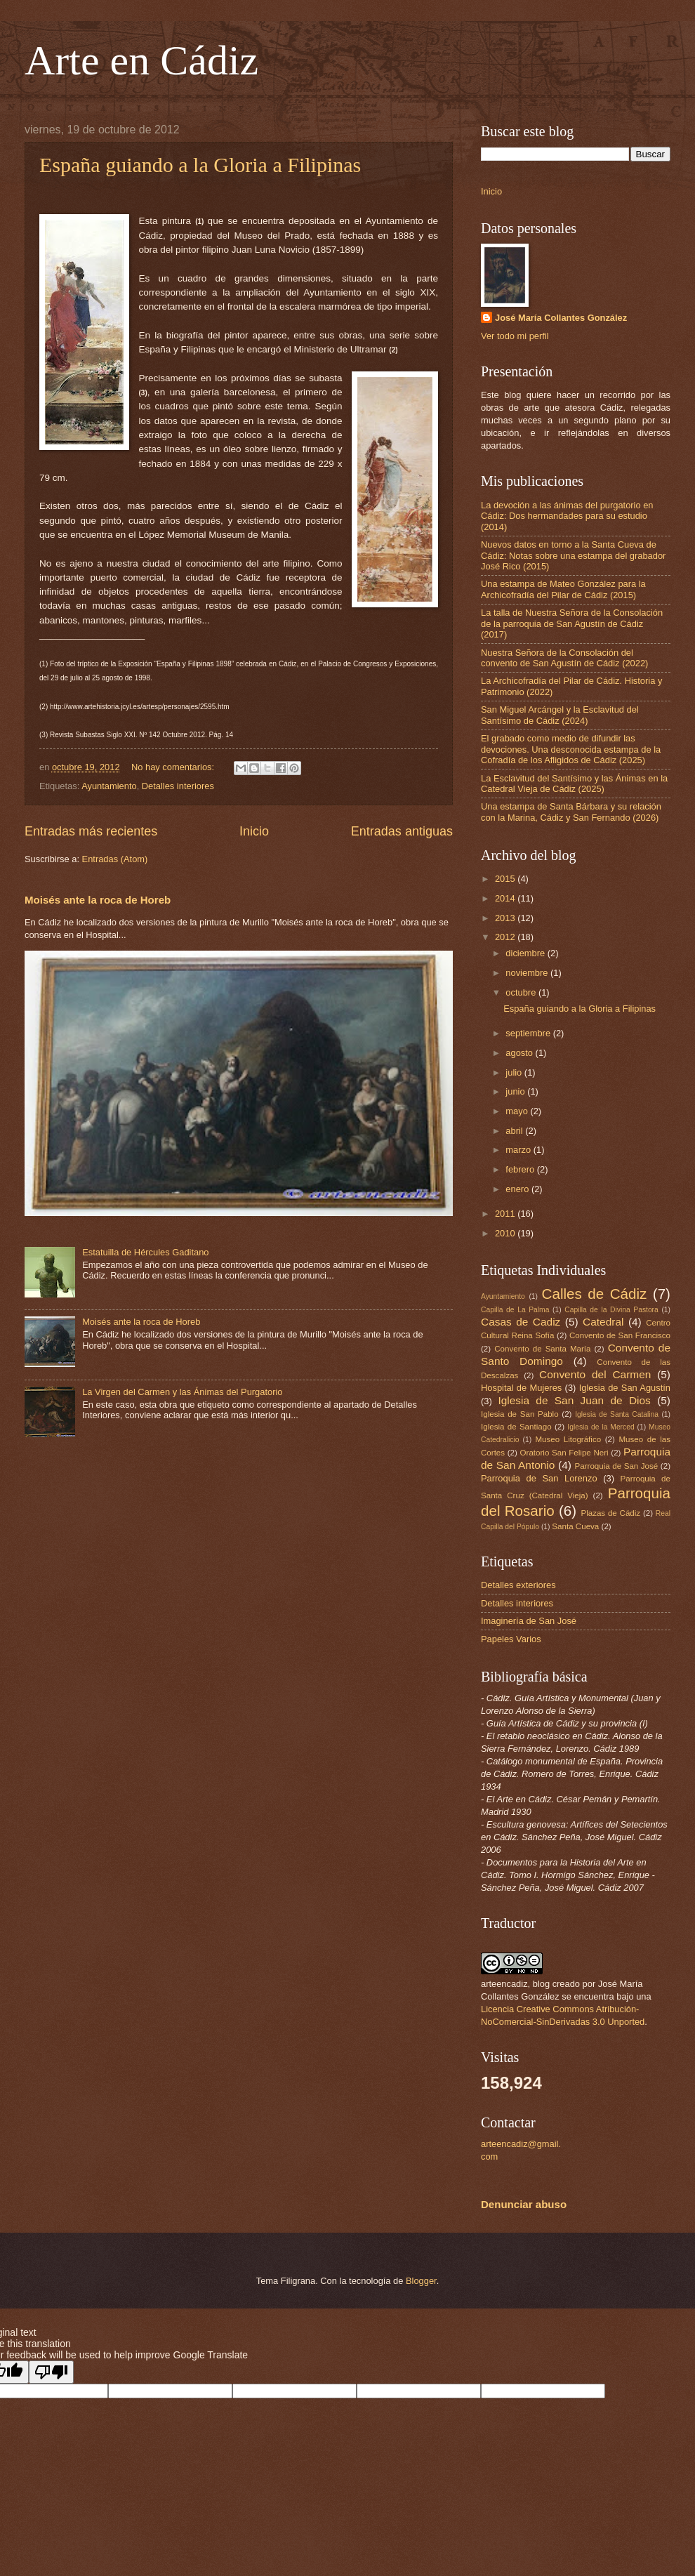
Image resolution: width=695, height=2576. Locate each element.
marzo (519, 1149)
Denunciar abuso (524, 2204)
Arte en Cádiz (141, 60)
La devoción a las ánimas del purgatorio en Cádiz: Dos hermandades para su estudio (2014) (567, 516)
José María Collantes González (561, 317)
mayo (517, 1111)
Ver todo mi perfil (515, 336)
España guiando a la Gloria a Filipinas (200, 164)
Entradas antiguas (402, 831)
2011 (506, 1213)
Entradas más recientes (91, 831)
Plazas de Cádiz (610, 1513)
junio (516, 1091)
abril (515, 1130)
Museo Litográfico (568, 1439)
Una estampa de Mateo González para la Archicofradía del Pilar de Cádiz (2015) (563, 589)
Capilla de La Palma (515, 1310)
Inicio (254, 831)
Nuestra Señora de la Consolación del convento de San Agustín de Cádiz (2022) (564, 657)
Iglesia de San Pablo (520, 1414)
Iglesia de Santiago (516, 1426)
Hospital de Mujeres (521, 1387)
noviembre (527, 972)
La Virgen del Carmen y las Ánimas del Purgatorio (182, 1392)
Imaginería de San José (528, 1621)
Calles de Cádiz (594, 1294)
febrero (520, 1169)
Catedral (603, 1322)
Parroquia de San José (616, 1466)
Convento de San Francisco (619, 1335)
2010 (506, 1233)
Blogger (421, 2281)
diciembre (526, 953)
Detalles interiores (178, 786)
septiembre (528, 1033)
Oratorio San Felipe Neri (564, 1452)
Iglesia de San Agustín (624, 1387)
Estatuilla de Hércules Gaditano (145, 1252)
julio (514, 1072)
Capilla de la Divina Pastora (611, 1310)
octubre (521, 992)
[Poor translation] (51, 2372)
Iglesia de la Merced (600, 1427)
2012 (506, 937)
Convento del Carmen (595, 1374)
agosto (520, 1053)
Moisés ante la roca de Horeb (98, 900)
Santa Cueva (575, 1526)
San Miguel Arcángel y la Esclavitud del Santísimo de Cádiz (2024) (560, 714)
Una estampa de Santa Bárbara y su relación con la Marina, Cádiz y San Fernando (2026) (571, 811)
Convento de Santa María (542, 1349)
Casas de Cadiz (520, 1322)
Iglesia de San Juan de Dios (574, 1400)
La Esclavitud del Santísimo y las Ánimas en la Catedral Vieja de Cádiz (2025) (574, 783)
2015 (506, 878)
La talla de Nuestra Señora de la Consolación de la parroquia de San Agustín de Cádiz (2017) (572, 623)
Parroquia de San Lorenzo (539, 1478)
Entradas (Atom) (115, 859)
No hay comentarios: (174, 767)
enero (518, 1189)
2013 (506, 918)
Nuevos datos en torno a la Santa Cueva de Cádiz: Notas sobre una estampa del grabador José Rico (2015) (573, 555)
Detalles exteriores (518, 1585)
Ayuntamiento (109, 786)
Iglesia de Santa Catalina (616, 1414)
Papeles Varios (511, 1639)
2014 (506, 898)
